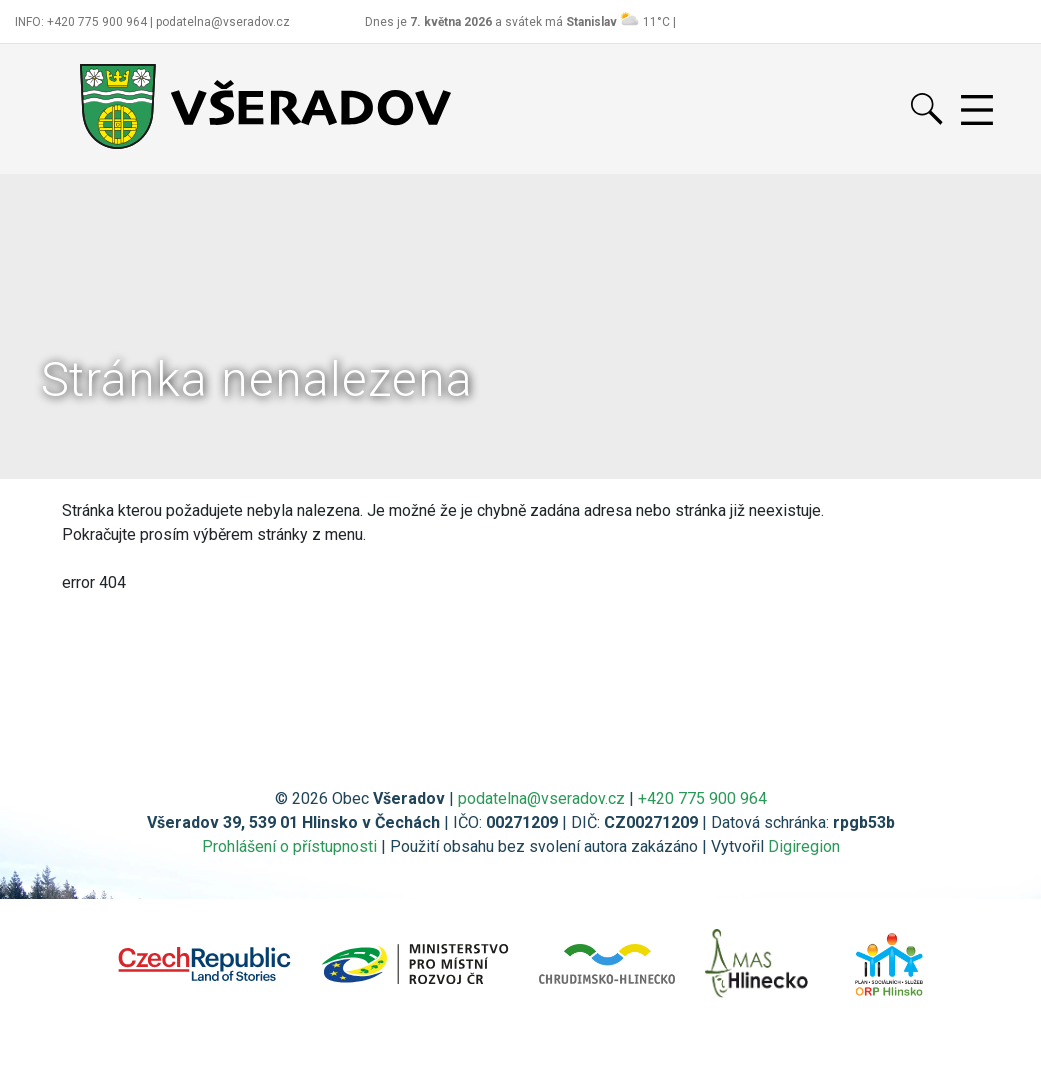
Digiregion (804, 846)
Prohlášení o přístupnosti (289, 846)
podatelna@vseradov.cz (541, 798)
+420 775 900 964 (702, 798)
